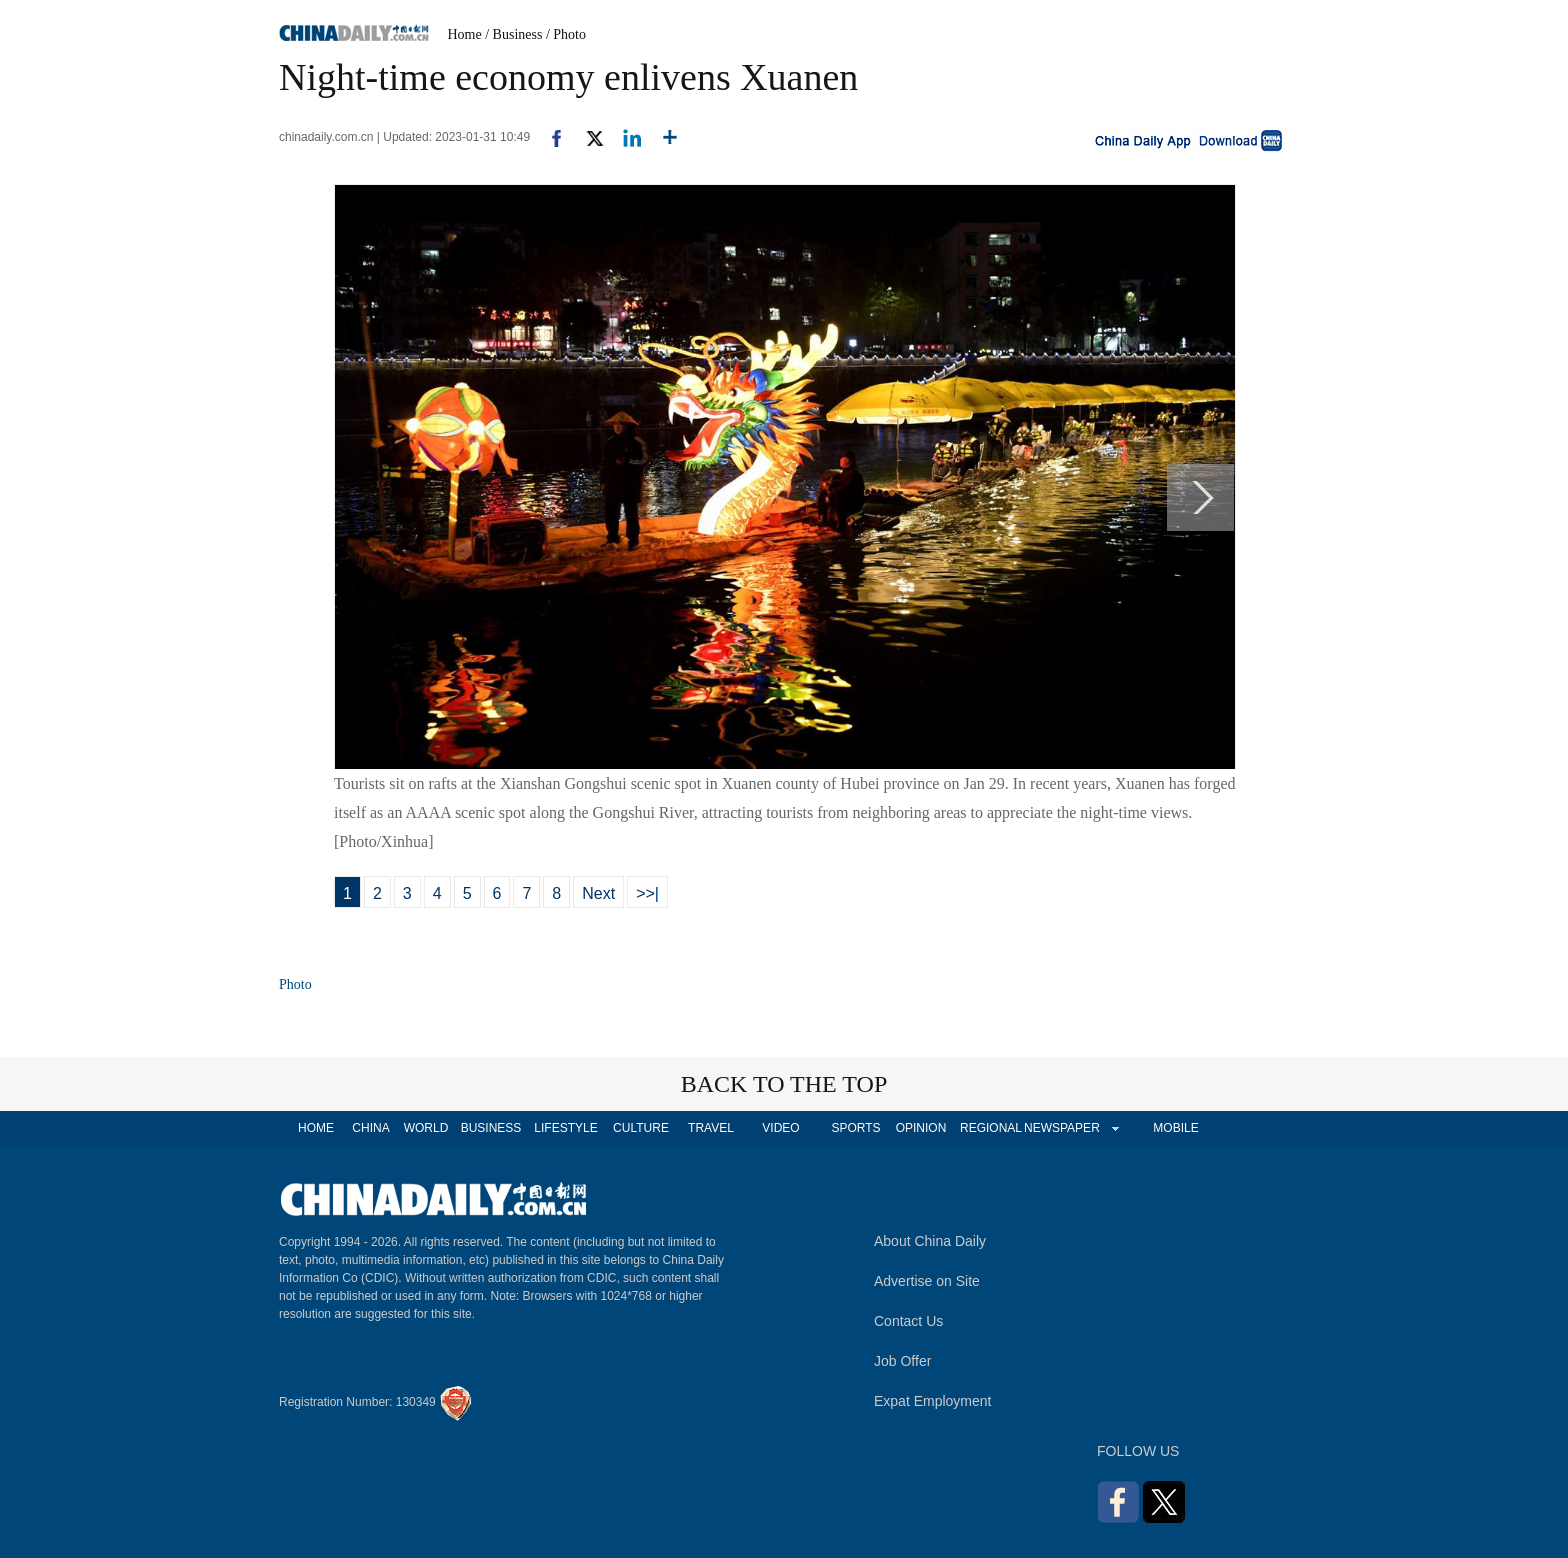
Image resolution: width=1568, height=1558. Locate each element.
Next (598, 893)
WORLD (426, 1128)
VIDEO (780, 1128)
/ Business (513, 34)
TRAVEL (711, 1128)
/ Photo (566, 34)
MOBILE (1175, 1128)
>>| (647, 893)
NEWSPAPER (1061, 1128)
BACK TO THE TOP (784, 1084)
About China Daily (930, 1241)
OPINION (921, 1128)
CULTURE (641, 1128)
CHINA (370, 1128)
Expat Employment (933, 1401)
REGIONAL (991, 1128)
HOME (316, 1128)
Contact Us (908, 1321)
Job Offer (902, 1361)
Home (465, 34)
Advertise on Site (927, 1281)
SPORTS (855, 1128)
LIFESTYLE (565, 1128)
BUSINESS (491, 1128)
